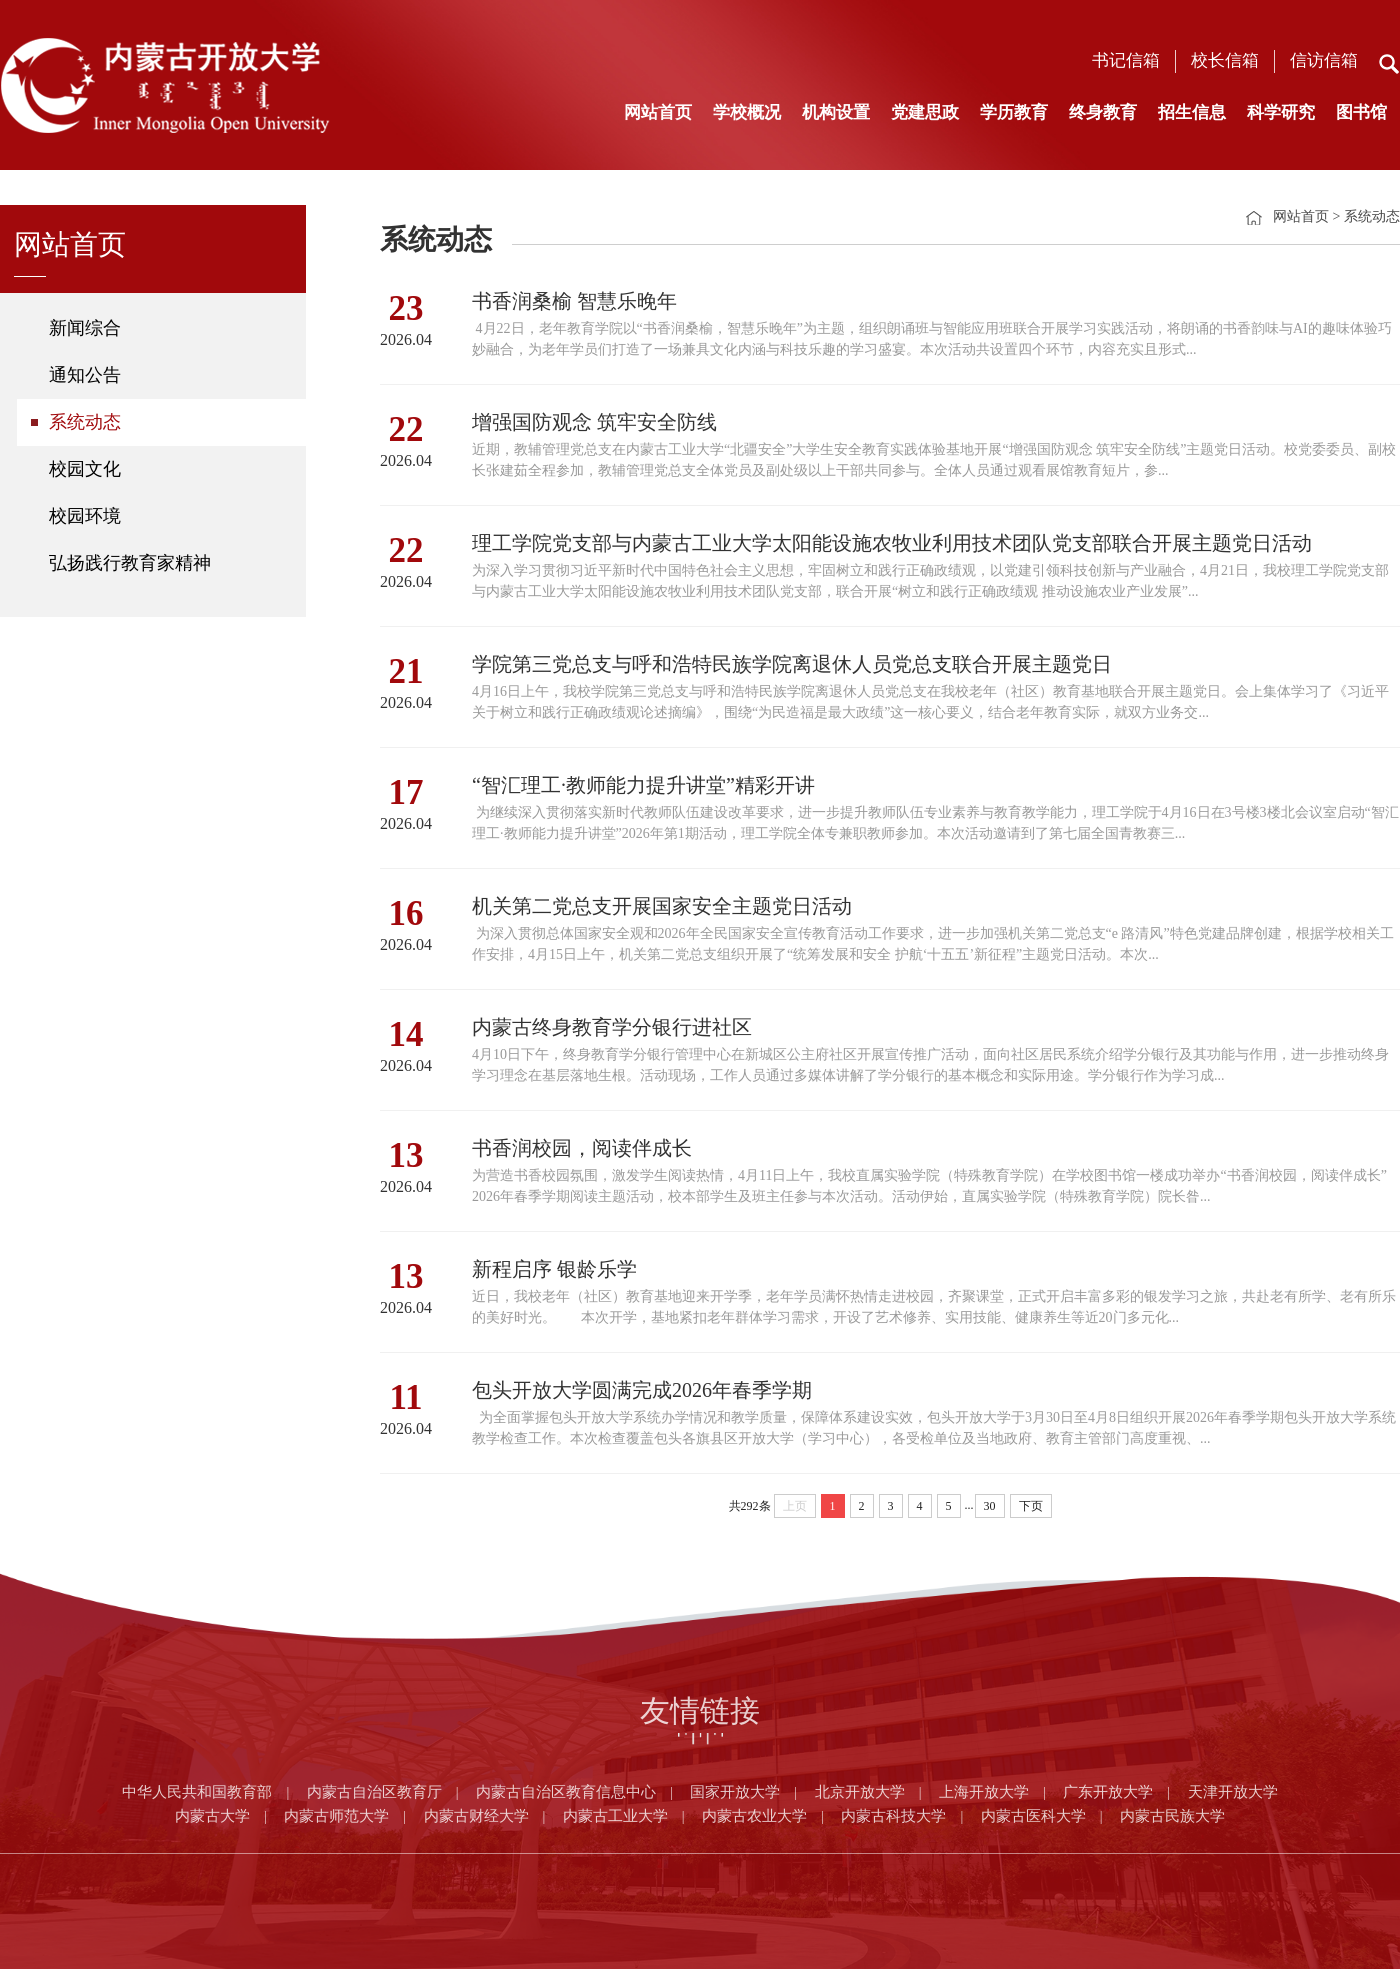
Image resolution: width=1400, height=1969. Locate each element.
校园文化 (85, 469)
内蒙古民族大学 (1172, 1816)
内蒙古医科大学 (1033, 1816)
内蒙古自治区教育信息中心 (566, 1792)
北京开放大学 (860, 1792)
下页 (1031, 1506)
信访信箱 (1324, 60)
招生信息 (1192, 112)
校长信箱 (1225, 60)
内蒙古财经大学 (476, 1816)
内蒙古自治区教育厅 (374, 1792)
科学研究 (1281, 112)
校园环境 (85, 516)
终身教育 (1103, 112)
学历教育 (1014, 112)
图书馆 (1361, 112)
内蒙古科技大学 (893, 1816)
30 (990, 1506)
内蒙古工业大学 (615, 1816)
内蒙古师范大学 (336, 1816)
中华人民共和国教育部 (197, 1792)
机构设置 (836, 112)
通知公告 (85, 375)
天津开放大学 (1233, 1792)
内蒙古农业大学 (754, 1816)
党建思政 (925, 112)
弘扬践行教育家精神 (130, 563)
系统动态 (85, 422)
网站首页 (658, 112)
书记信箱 (1126, 60)
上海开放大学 (984, 1792)
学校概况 (747, 112)
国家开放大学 (735, 1792)
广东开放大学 (1108, 1792)
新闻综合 (85, 328)
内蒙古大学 (212, 1816)
